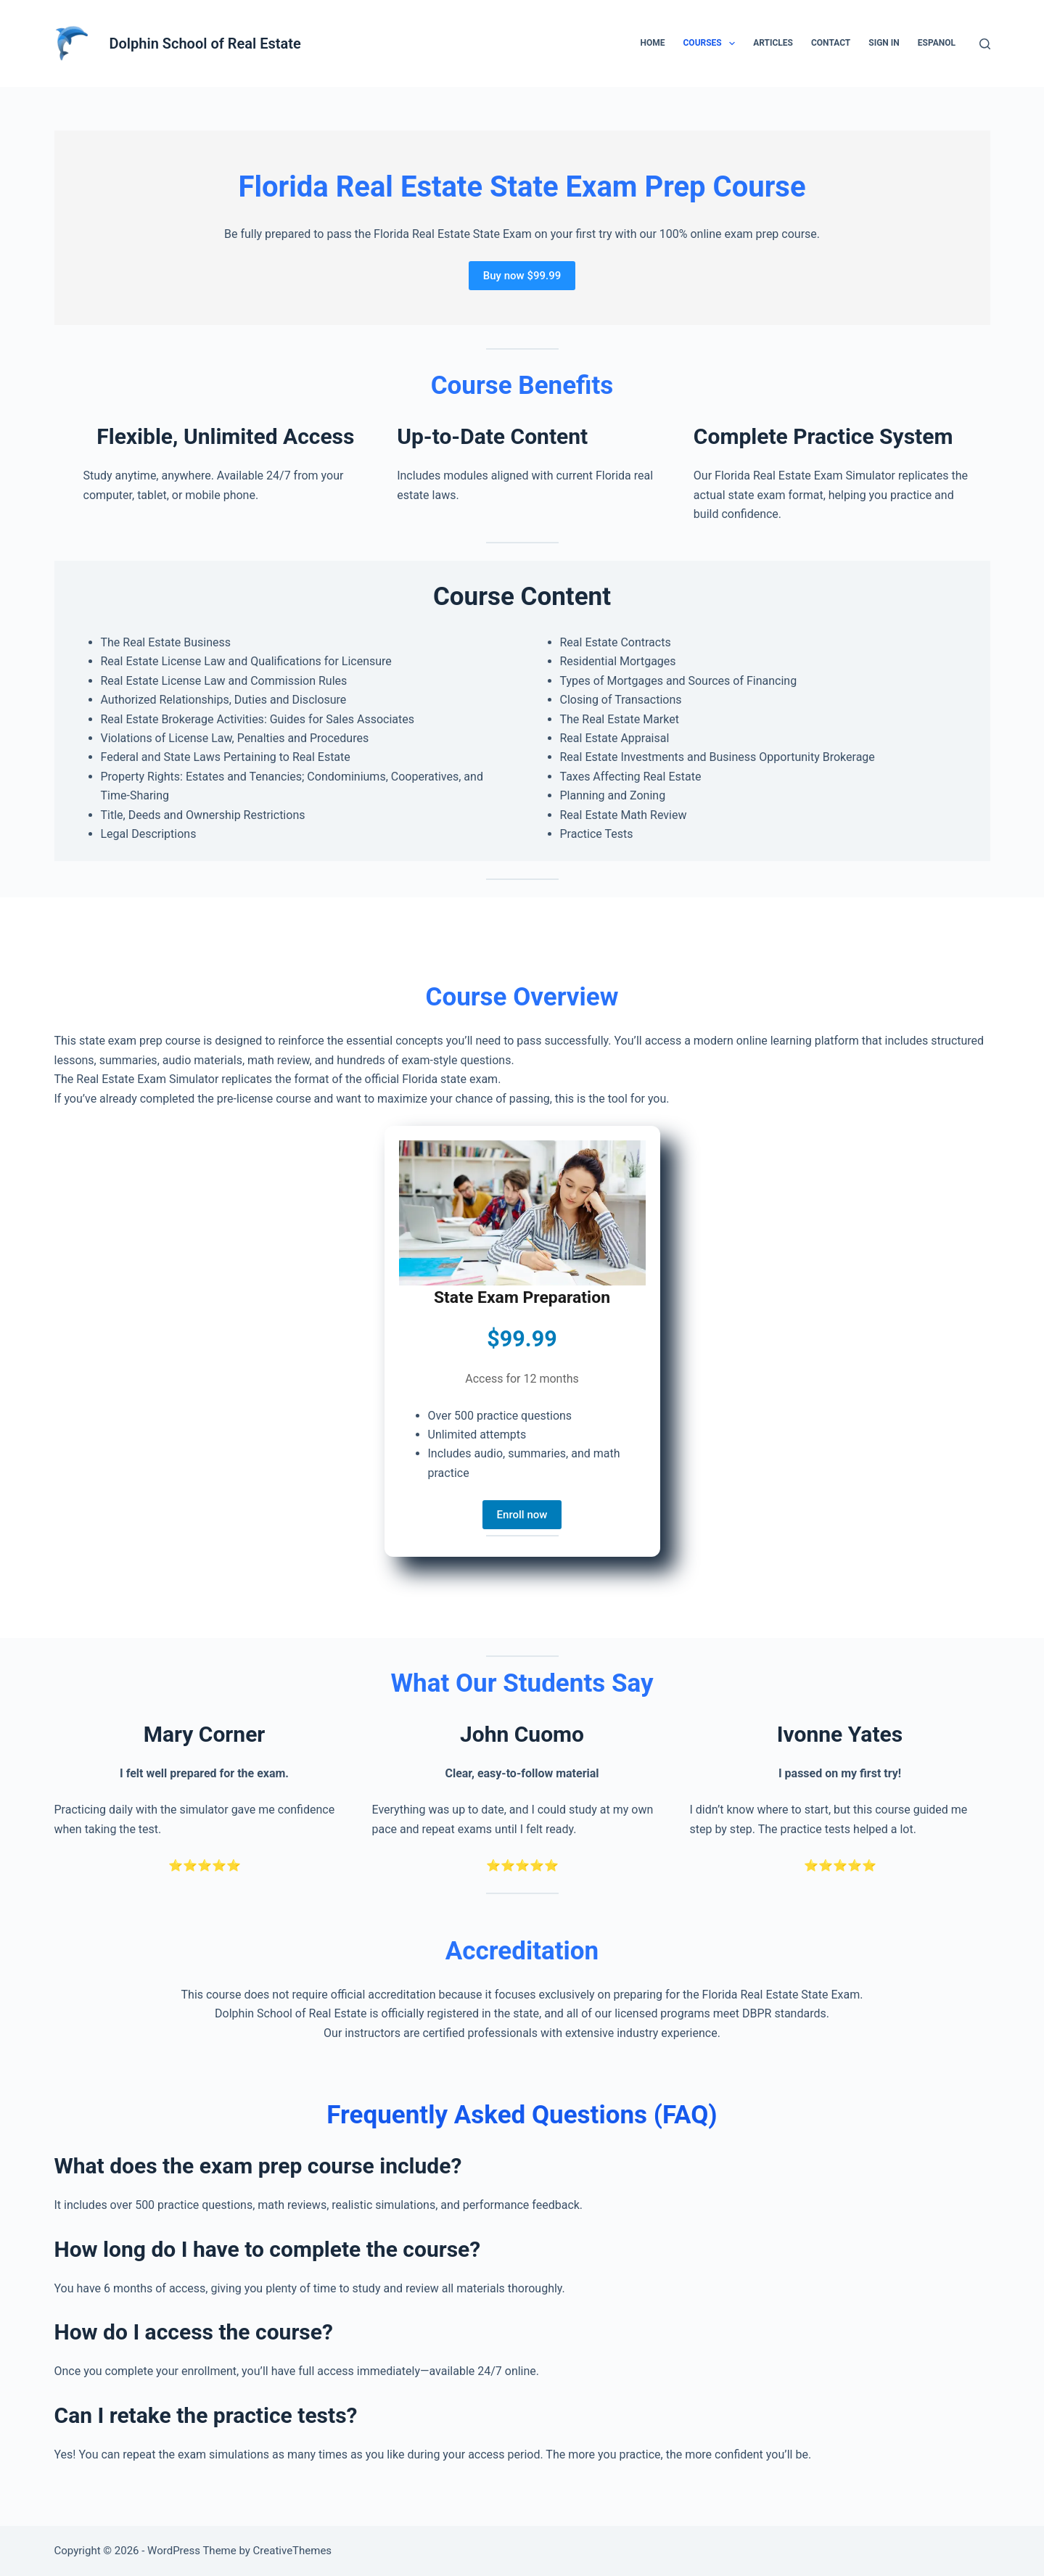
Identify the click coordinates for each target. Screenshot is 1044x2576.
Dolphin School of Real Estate (205, 43)
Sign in (884, 43)
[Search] (984, 43)
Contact (830, 43)
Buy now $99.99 (522, 275)
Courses (712, 43)
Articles (773, 43)
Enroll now (522, 1514)
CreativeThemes (292, 2550)
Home (652, 43)
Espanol (936, 43)
